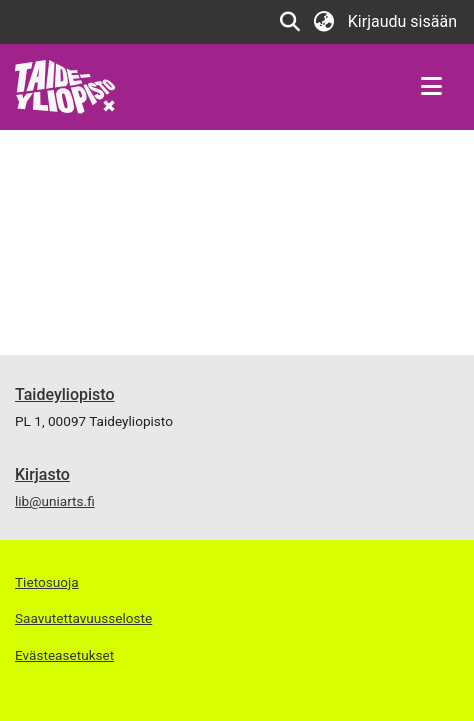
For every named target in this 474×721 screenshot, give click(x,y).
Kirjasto (42, 474)
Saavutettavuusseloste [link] (83, 618)
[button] (290, 22)
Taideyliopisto (65, 394)
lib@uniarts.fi (55, 501)
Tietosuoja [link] (47, 582)
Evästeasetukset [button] (64, 655)
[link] (65, 85)
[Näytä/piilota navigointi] (431, 87)
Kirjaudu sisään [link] (403, 21)
